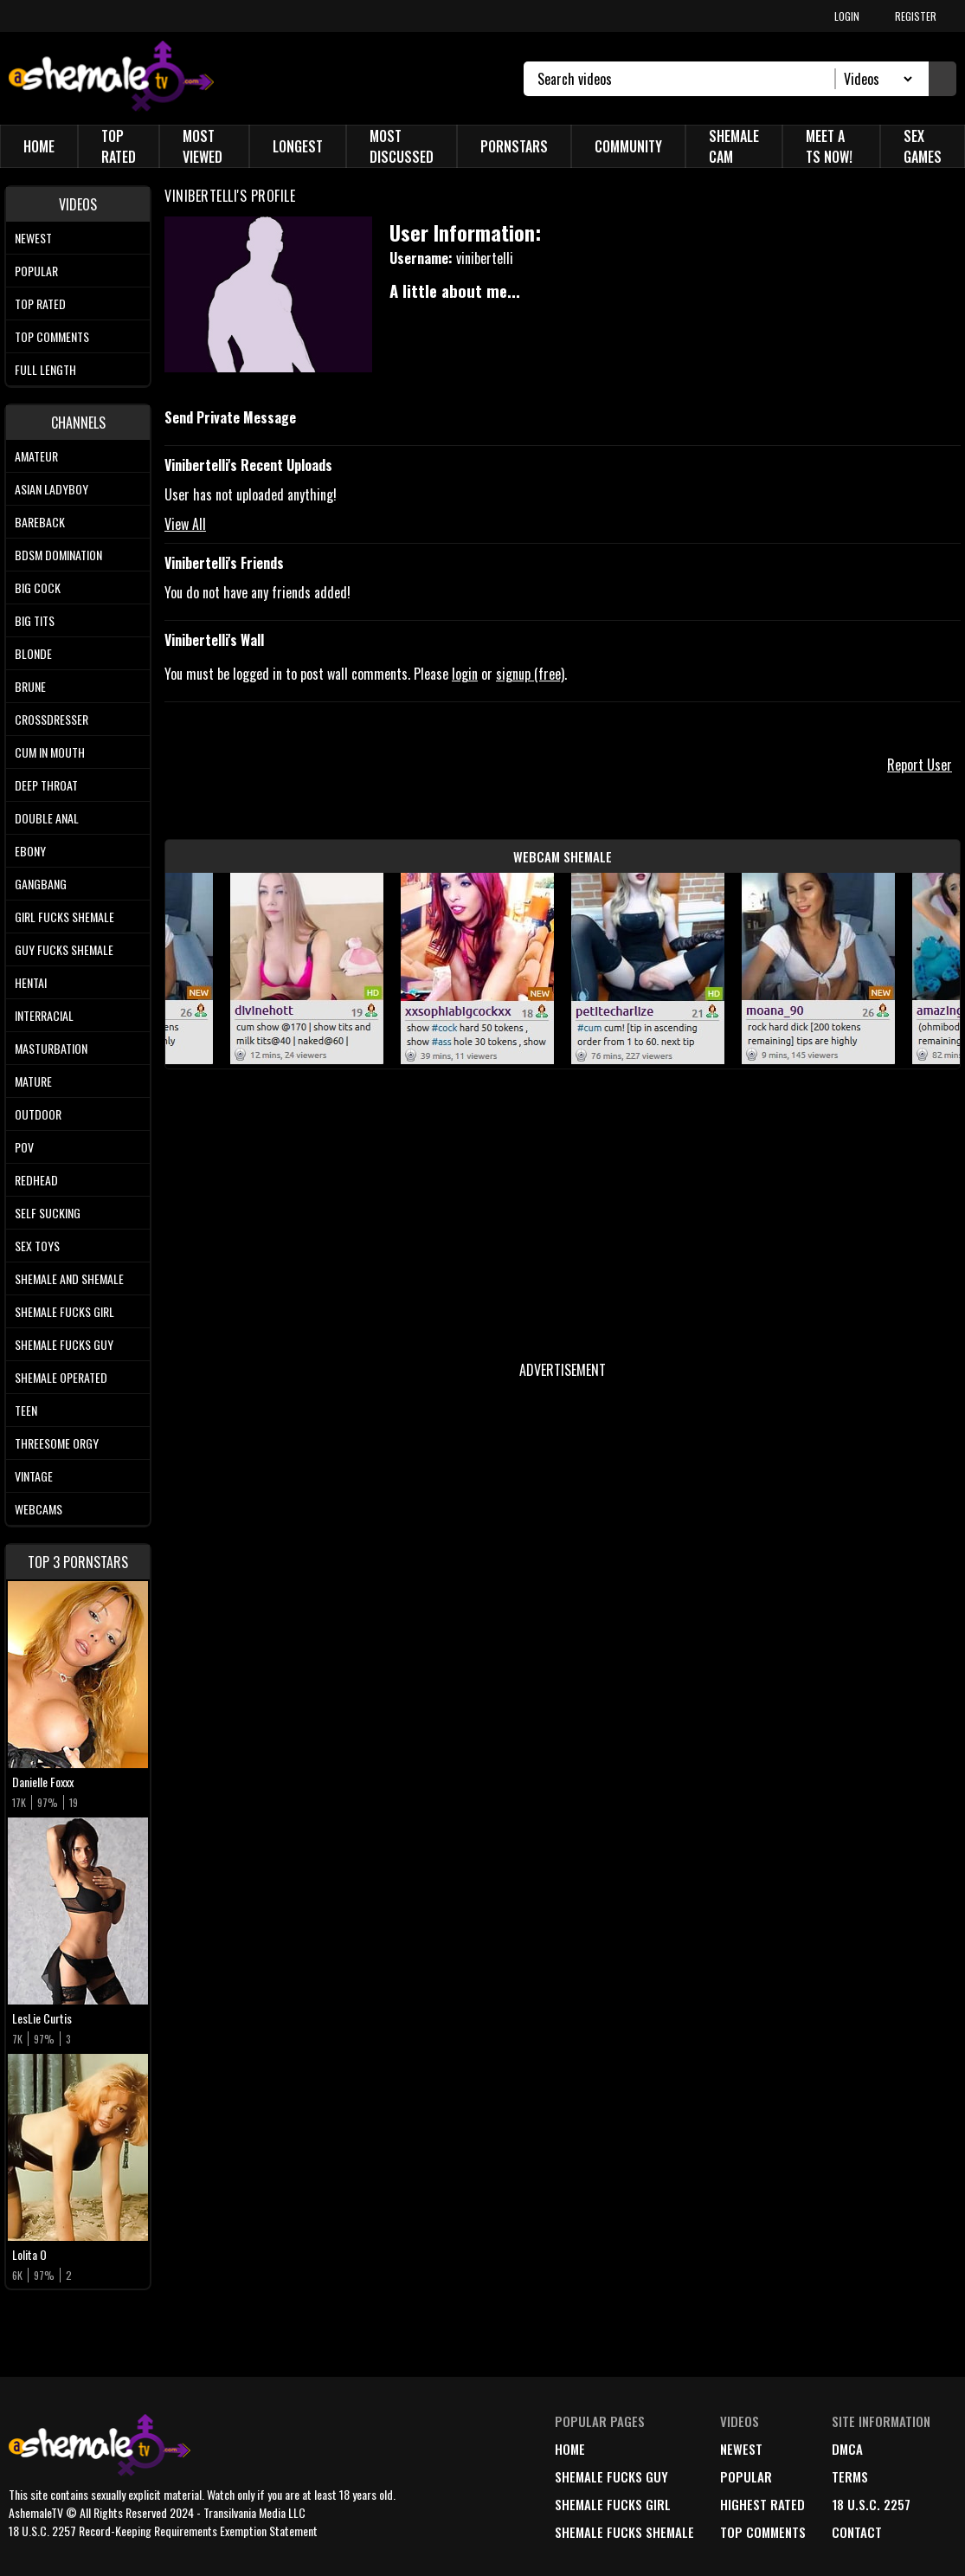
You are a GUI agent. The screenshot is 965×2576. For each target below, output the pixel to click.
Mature (33, 1081)
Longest (298, 146)
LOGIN (846, 16)
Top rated (40, 303)
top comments (763, 2531)
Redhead (36, 1180)
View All (185, 523)
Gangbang (41, 884)
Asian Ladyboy (51, 489)
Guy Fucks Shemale (64, 949)
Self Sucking (47, 1213)
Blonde (33, 653)
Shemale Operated (61, 1377)
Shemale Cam (734, 146)
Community (628, 146)
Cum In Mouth (50, 752)
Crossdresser (51, 719)
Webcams (38, 1509)
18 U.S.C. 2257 (871, 2504)
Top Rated (118, 146)
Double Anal (47, 818)
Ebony (30, 851)
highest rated (762, 2504)
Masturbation (51, 1048)
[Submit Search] (942, 78)
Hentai (31, 982)
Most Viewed (202, 146)
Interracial (44, 1015)
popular (746, 2476)
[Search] (686, 78)
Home (39, 146)
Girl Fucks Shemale (64, 916)
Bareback (40, 522)
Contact (857, 2531)
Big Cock (38, 587)
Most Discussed (402, 146)
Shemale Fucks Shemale (624, 2531)
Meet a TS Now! (829, 146)
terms (850, 2476)
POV (24, 1147)
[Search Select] (875, 79)
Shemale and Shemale (69, 1278)
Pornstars (514, 146)
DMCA (847, 2448)
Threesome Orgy (57, 1443)
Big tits (35, 620)
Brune (30, 686)
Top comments (52, 336)
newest (741, 2448)
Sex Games (923, 146)
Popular (36, 270)
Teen (26, 1410)
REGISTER (915, 16)
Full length (45, 369)
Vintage (34, 1476)
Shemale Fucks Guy (64, 1344)
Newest (33, 238)
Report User (919, 764)
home (570, 2448)
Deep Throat (46, 785)
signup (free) (530, 673)
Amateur (36, 456)
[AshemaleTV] (111, 78)
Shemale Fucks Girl (64, 1311)
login (465, 673)
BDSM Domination (58, 555)
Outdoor (38, 1114)
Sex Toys (37, 1245)
